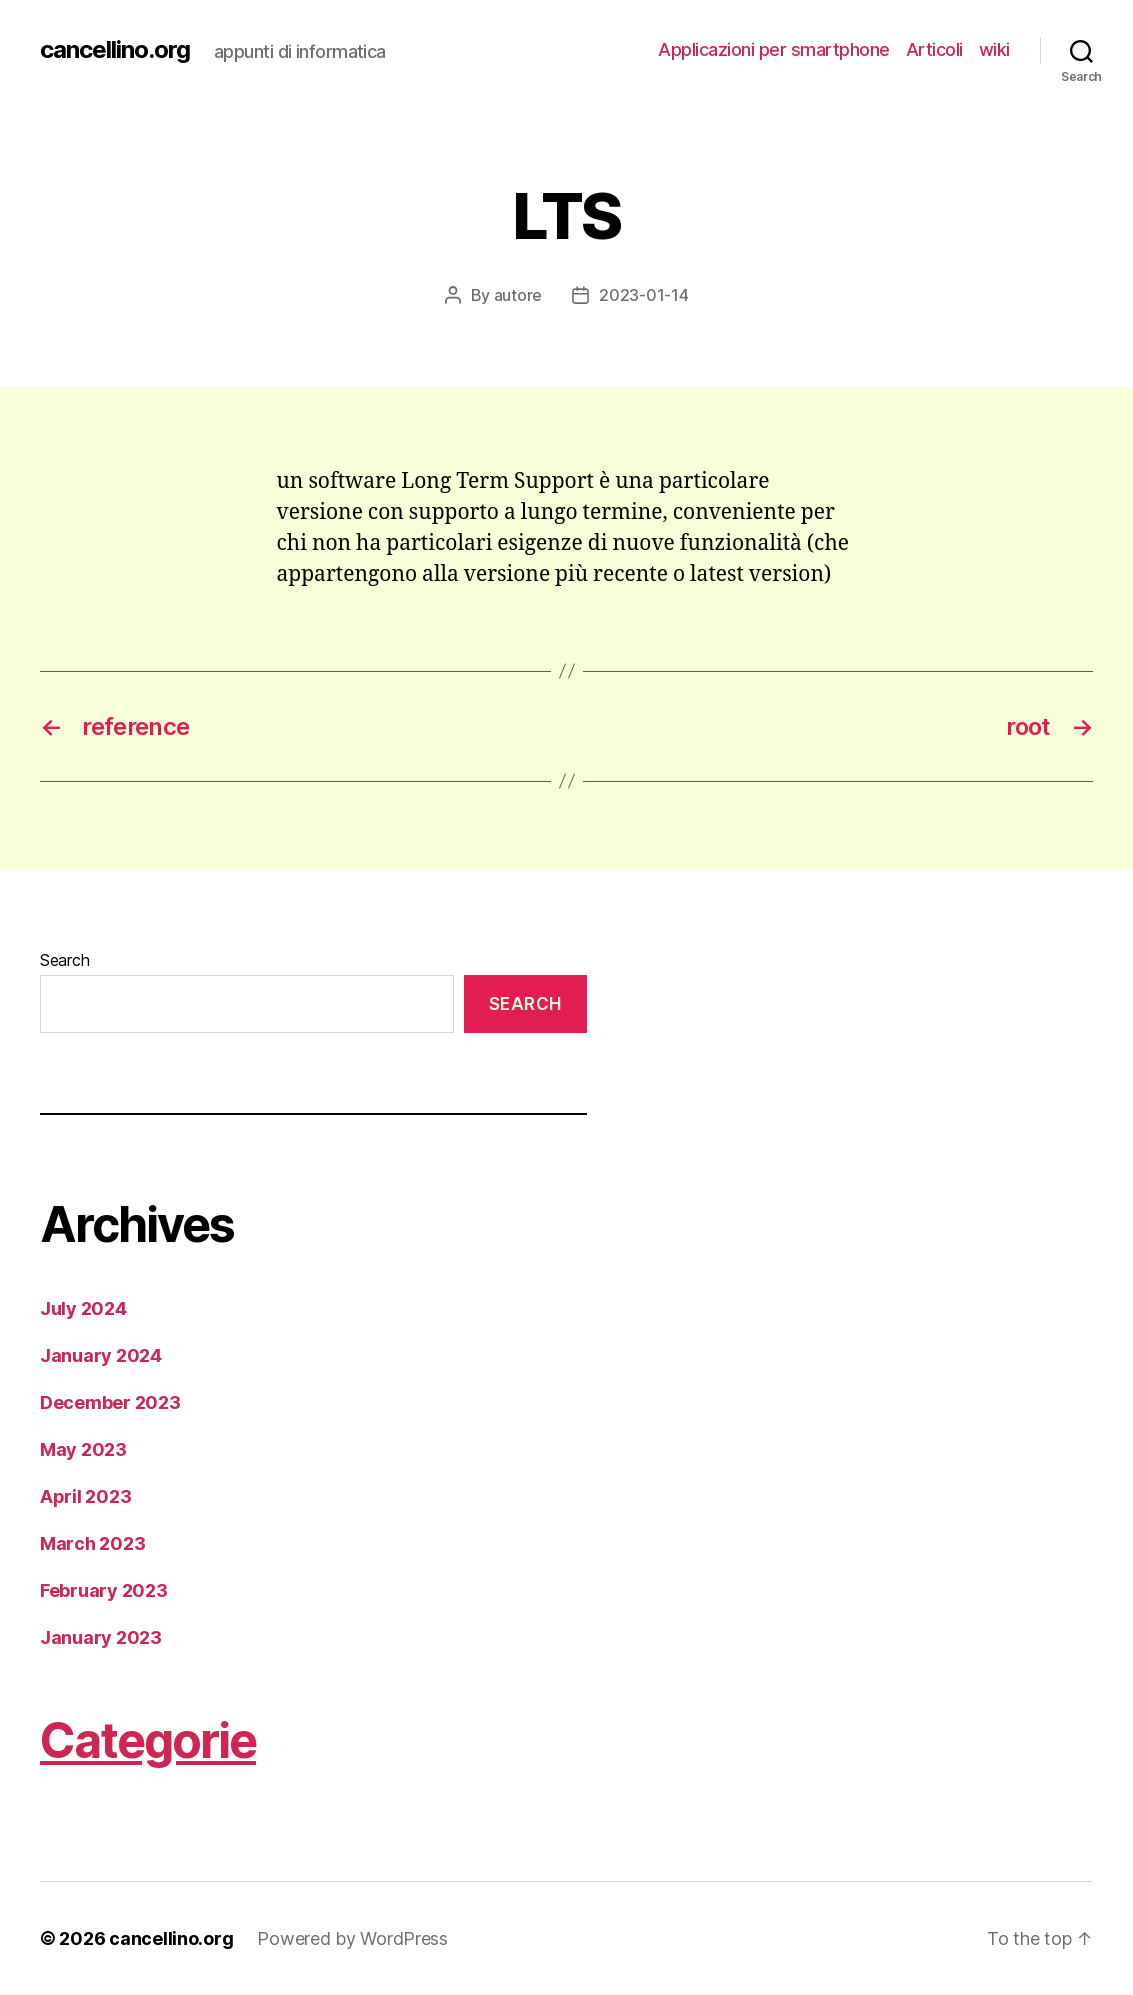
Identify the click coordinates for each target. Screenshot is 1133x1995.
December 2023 (110, 1402)
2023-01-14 (643, 295)
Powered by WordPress (352, 1938)
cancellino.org (115, 50)
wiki (994, 49)
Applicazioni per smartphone (774, 49)
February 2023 (104, 1590)
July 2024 (83, 1308)
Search (64, 960)
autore (518, 295)
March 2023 (92, 1543)
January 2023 (101, 1637)
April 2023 (85, 1496)
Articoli (934, 49)
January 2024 (101, 1355)
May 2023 (83, 1449)
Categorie (148, 1740)
